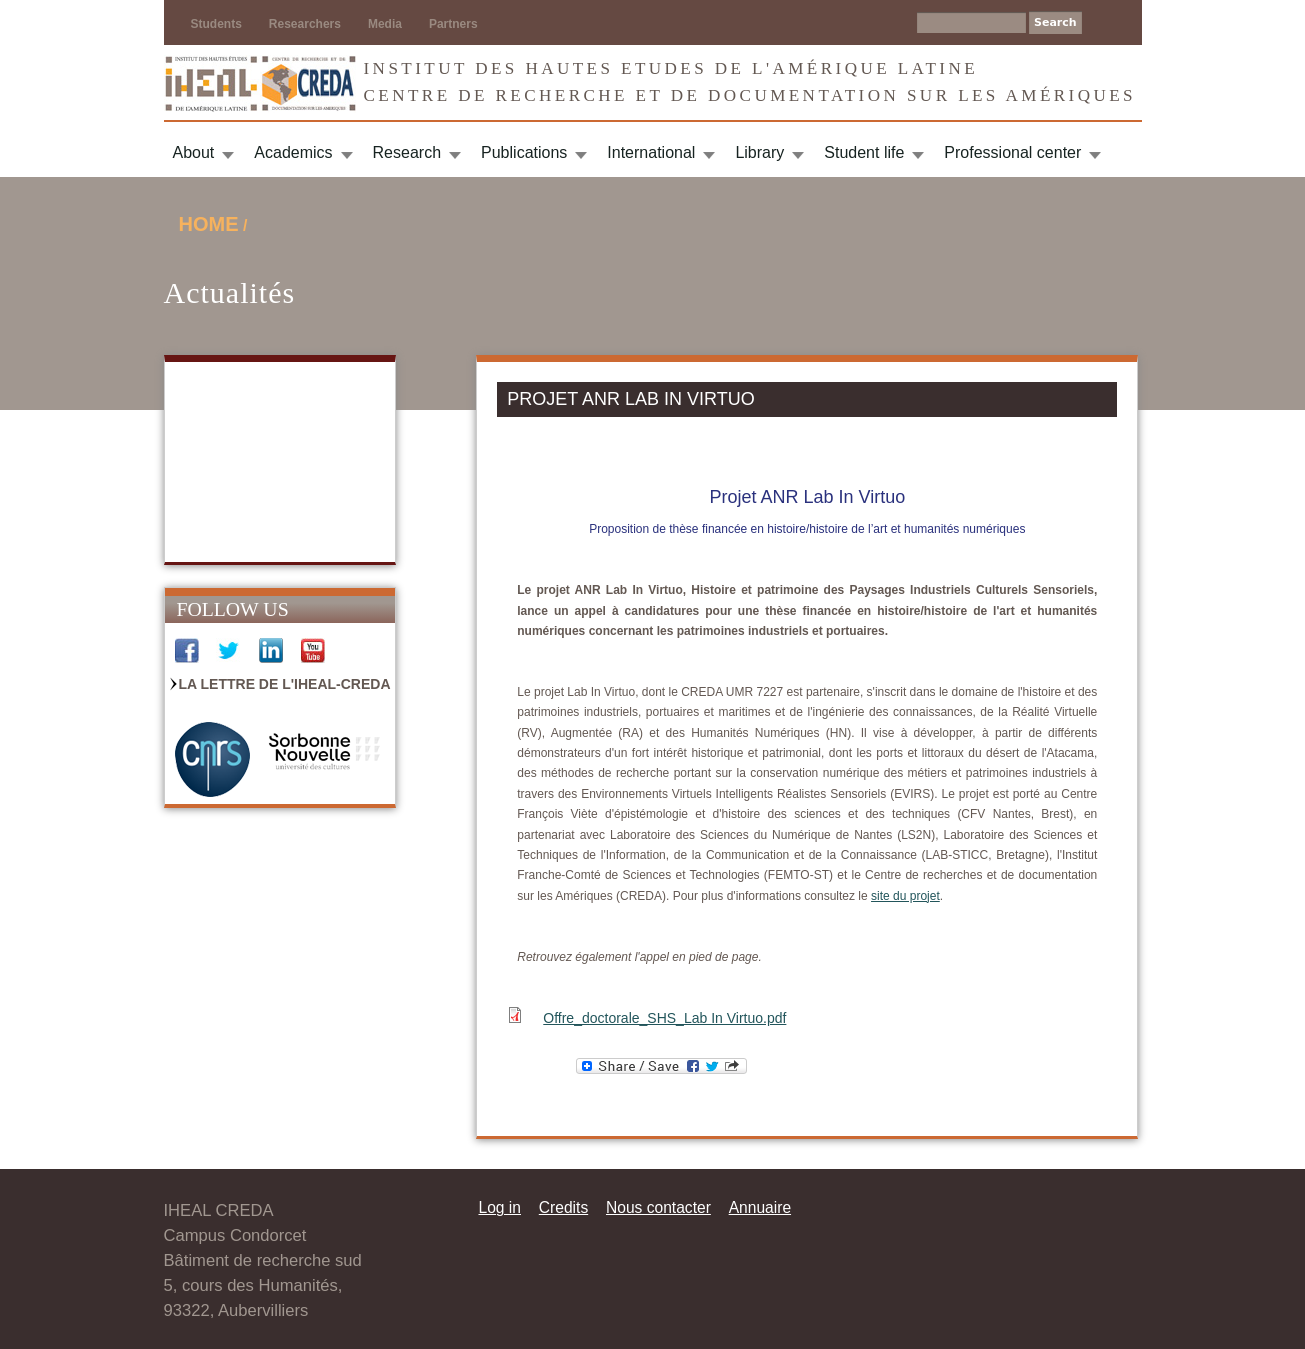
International (651, 152)
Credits (563, 1207)
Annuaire (760, 1207)
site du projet (905, 896)
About (194, 152)
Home (209, 224)
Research (407, 152)
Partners (453, 24)
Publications (524, 152)
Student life (864, 152)
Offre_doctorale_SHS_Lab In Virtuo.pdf (664, 1018)
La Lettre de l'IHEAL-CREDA (285, 684)
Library (759, 152)
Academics (293, 152)
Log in (500, 1207)
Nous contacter (658, 1207)
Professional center (1012, 152)
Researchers (305, 24)
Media (385, 24)
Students (216, 24)
